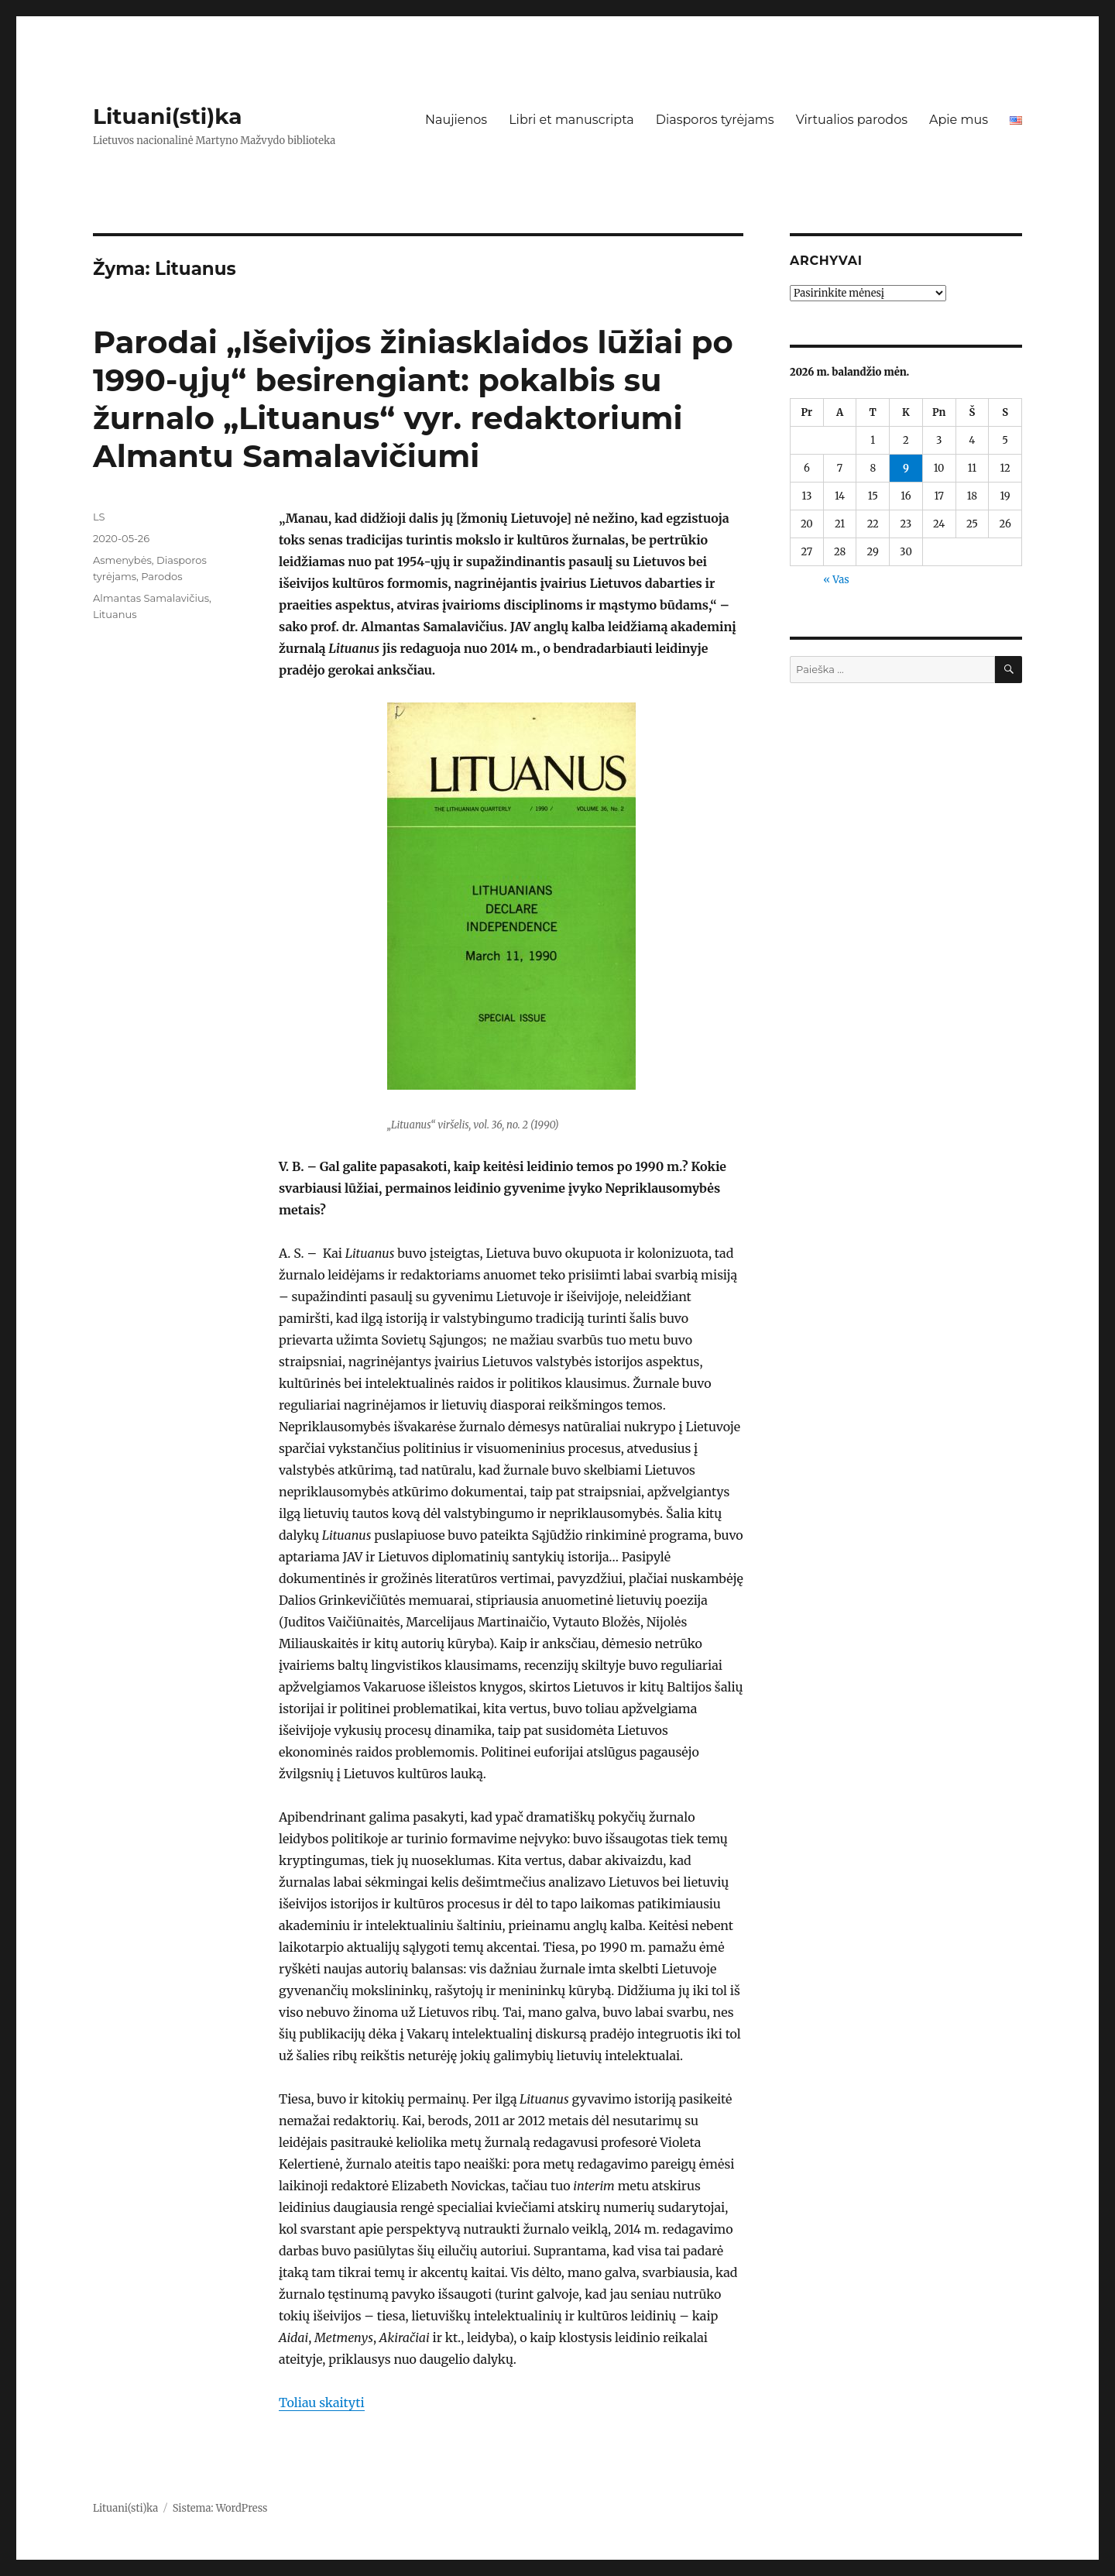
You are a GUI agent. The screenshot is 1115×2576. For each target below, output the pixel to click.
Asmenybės (122, 560)
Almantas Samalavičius (151, 598)
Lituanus (115, 614)
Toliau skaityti (322, 2402)
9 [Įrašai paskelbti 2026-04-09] (906, 468)
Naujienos (456, 119)
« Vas (836, 579)
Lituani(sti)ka (167, 116)
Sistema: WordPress (220, 2508)
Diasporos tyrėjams (715, 119)
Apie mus (958, 119)
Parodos (161, 576)
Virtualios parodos (851, 119)
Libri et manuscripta (571, 119)
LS (99, 516)
